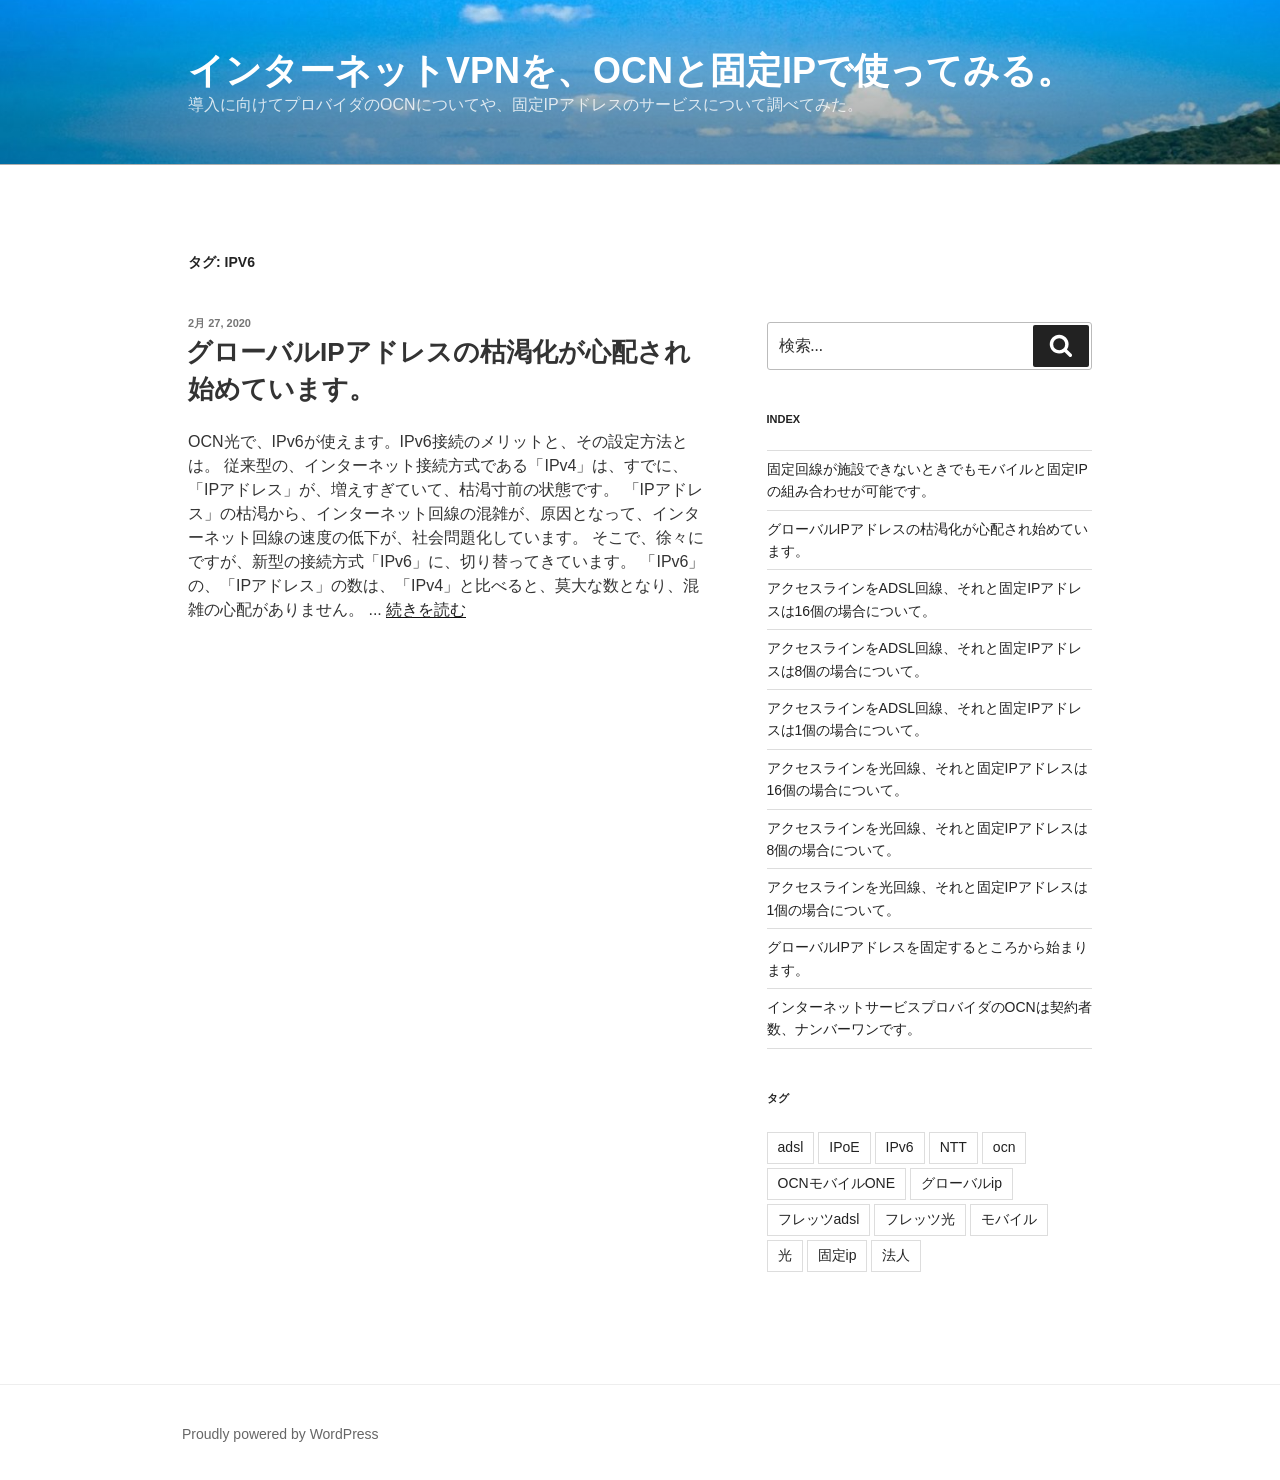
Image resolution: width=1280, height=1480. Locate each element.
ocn (1004, 1147)
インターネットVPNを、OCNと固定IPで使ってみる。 (630, 70)
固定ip (837, 1255)
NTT (953, 1147)
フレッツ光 (920, 1219)
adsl (791, 1147)
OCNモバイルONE (836, 1183)
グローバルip (961, 1183)
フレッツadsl (819, 1219)
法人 (896, 1255)
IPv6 (900, 1147)
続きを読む (426, 609)
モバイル (1009, 1219)
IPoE (844, 1147)
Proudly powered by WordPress (280, 1434)
